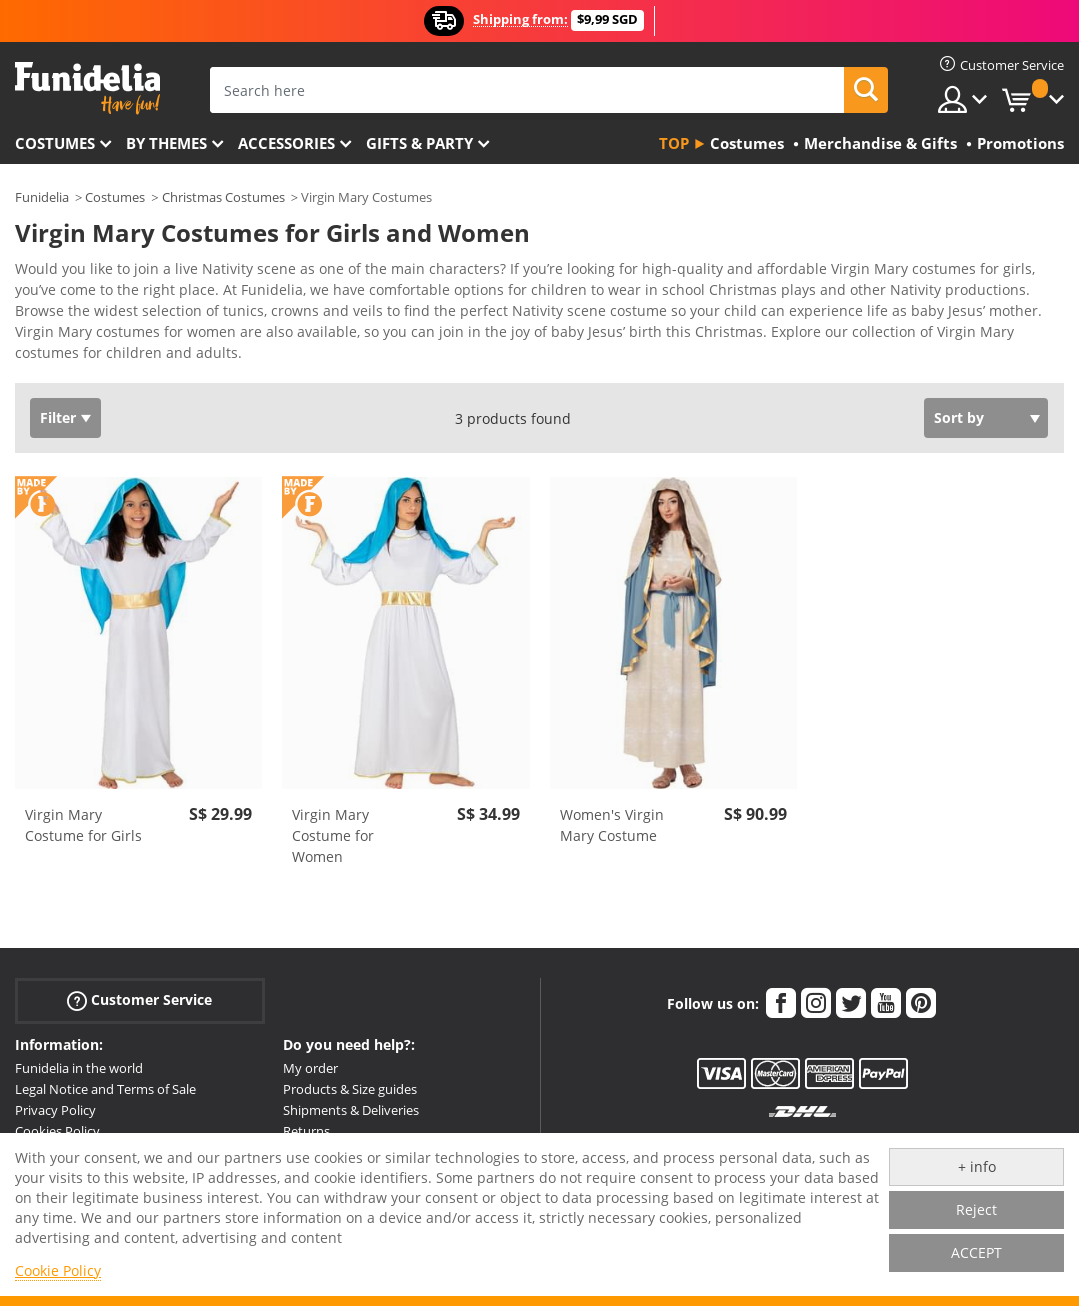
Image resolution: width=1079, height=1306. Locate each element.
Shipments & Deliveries (351, 1110)
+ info (977, 1166)
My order (310, 1068)
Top (674, 143)
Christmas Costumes (223, 197)
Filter (58, 417)
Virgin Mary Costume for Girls (83, 825)
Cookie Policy (58, 1270)
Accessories (286, 143)
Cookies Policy (57, 1131)
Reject (976, 1209)
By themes (166, 143)
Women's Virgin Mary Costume (612, 825)
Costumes (55, 143)
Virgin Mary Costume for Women (333, 835)
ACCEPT (976, 1252)
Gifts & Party (419, 143)
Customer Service (139, 1000)
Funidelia (42, 197)
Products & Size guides (350, 1089)
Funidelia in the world (79, 1068)
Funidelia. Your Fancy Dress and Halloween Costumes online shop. (87, 88)
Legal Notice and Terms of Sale (105, 1089)
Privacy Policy (55, 1110)
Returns (306, 1131)
